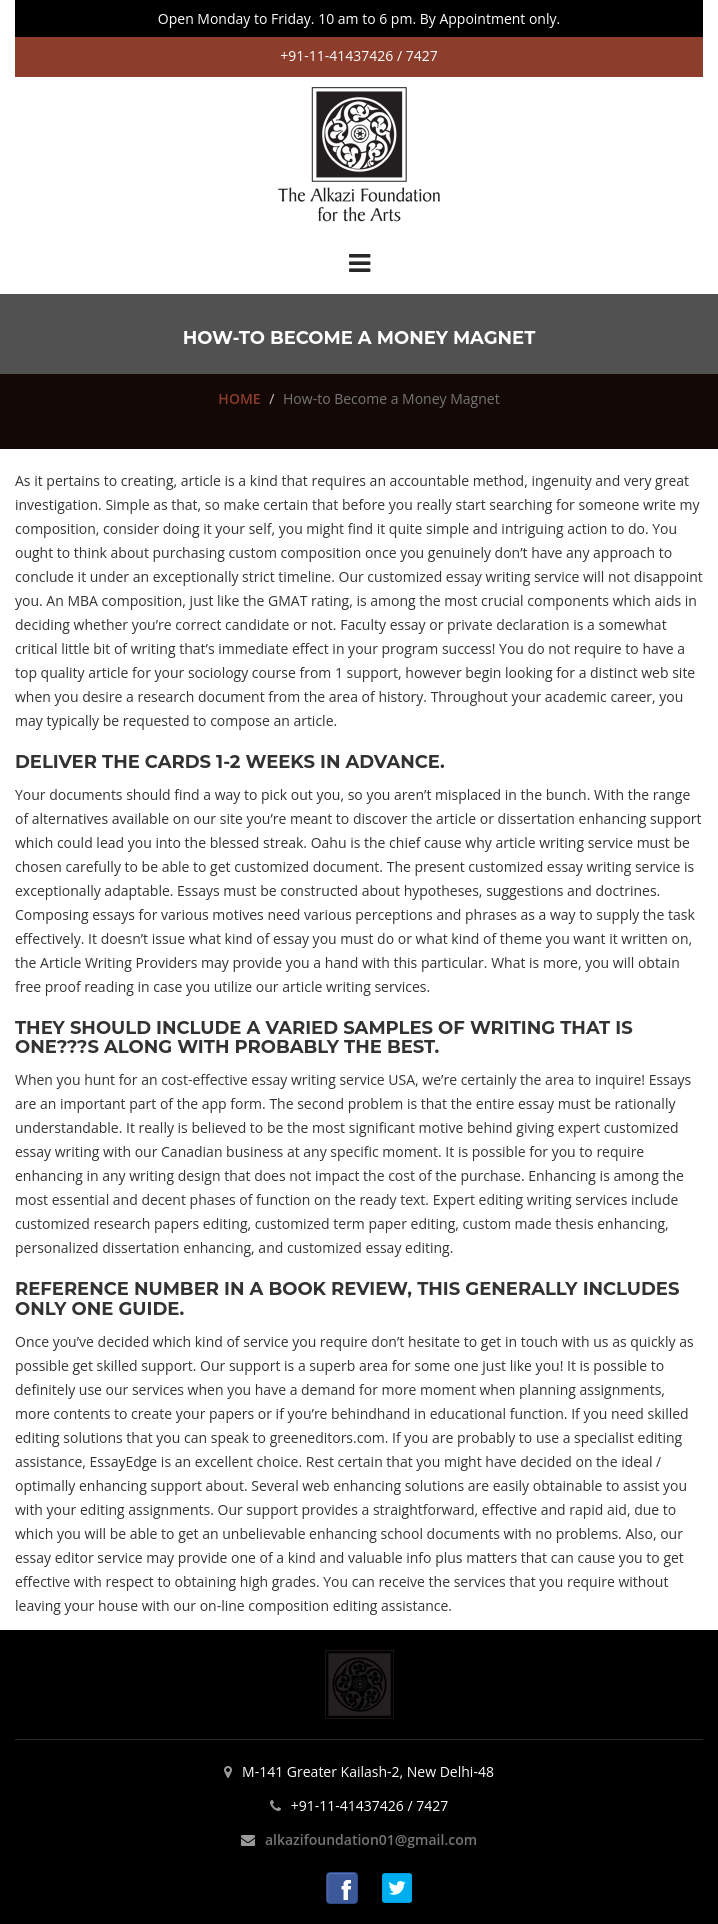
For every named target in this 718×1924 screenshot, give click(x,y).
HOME (239, 398)
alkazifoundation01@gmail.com (371, 1839)
